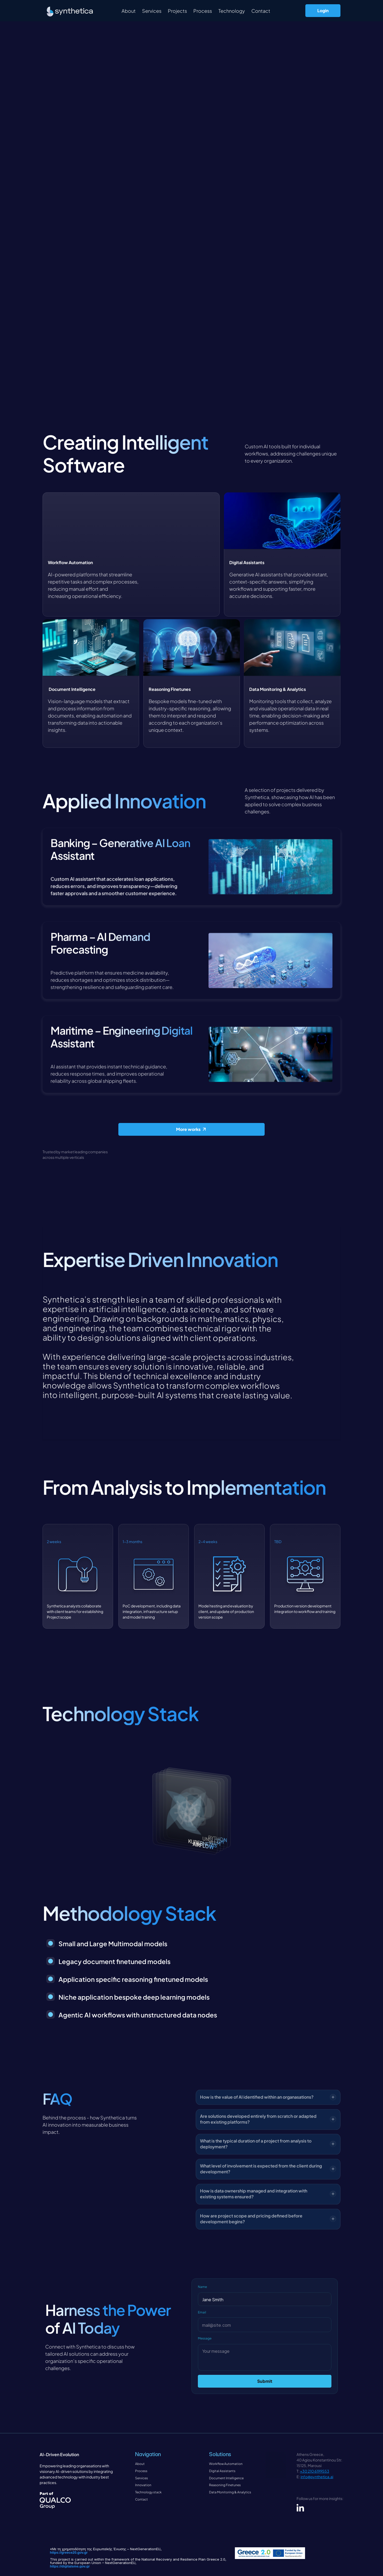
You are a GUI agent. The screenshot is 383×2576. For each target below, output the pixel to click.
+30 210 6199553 (314, 2471)
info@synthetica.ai (317, 2476)
